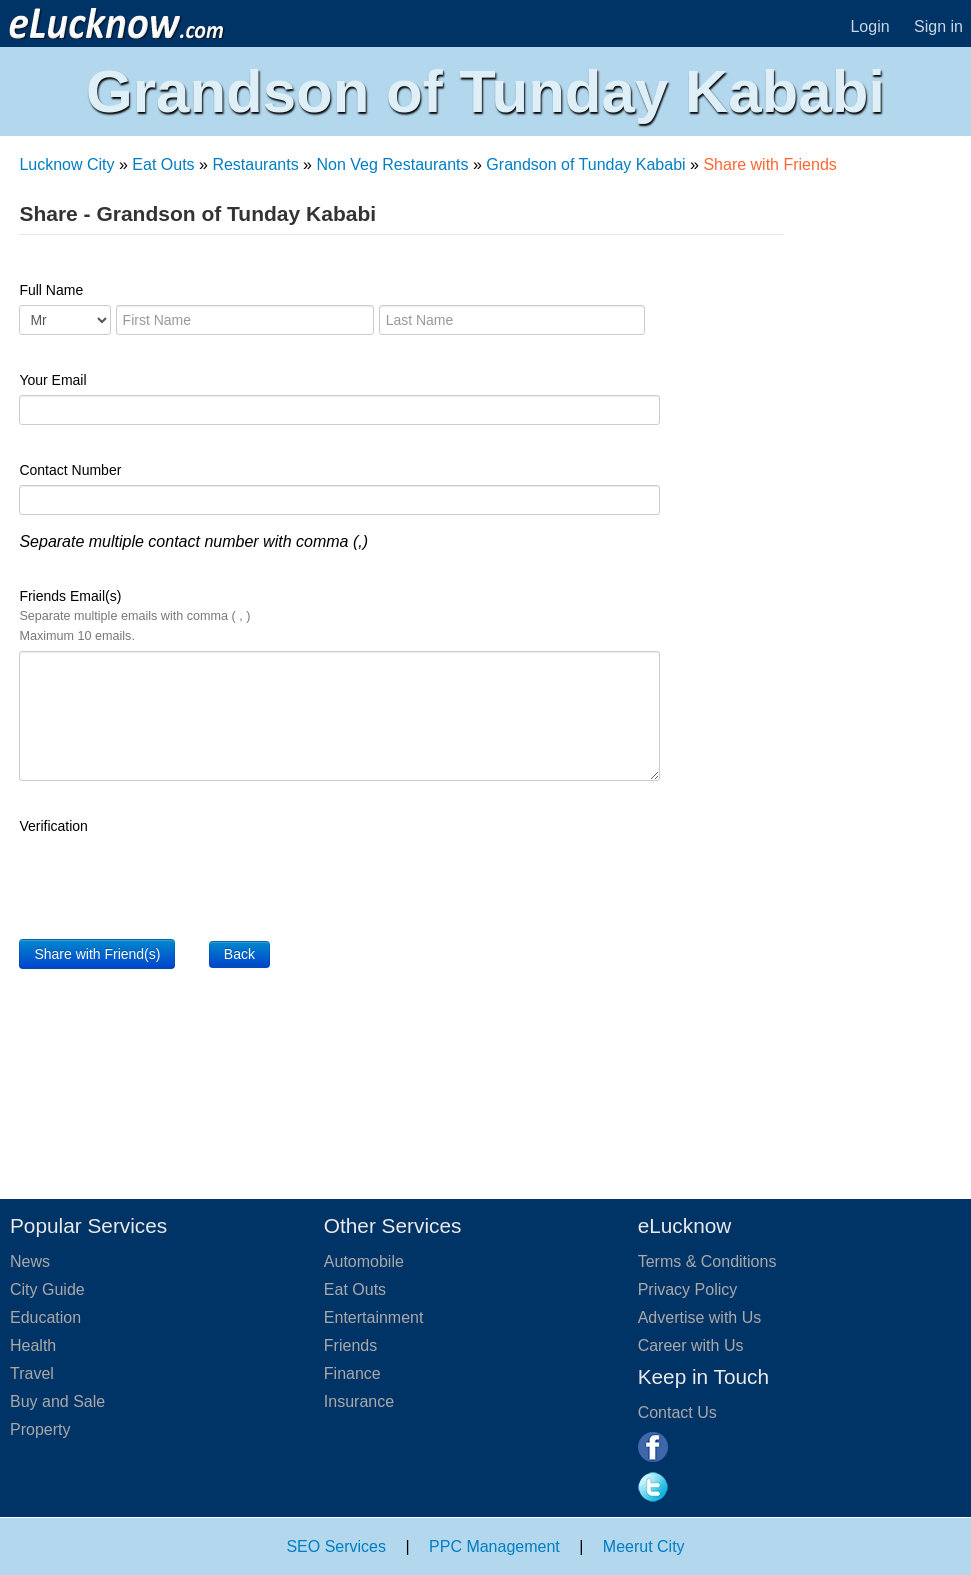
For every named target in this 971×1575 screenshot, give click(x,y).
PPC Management (494, 1546)
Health (33, 1345)
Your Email (52, 380)
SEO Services (336, 1546)
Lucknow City (66, 164)
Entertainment (374, 1317)
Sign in (938, 26)
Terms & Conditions (707, 1261)
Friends (350, 1345)
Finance (352, 1373)
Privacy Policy (688, 1289)
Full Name (51, 290)
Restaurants (255, 164)
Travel (32, 1373)
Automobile (364, 1261)
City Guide (47, 1289)
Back (239, 954)
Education (45, 1317)
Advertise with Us (700, 1317)
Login (869, 26)
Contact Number (70, 470)
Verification (53, 826)
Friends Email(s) (134, 615)
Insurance (359, 1401)
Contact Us (677, 1412)
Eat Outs (163, 164)
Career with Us (691, 1345)
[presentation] (171, 880)
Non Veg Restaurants (392, 164)
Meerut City (644, 1546)
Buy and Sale (57, 1401)
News (30, 1261)
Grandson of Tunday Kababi (585, 164)
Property (40, 1429)
